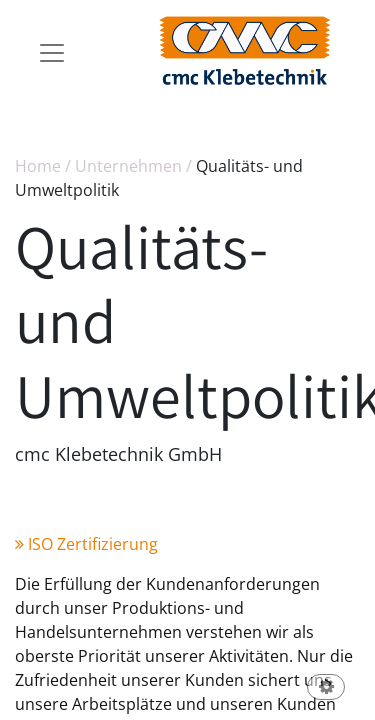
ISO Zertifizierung (86, 544)
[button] (326, 688)
